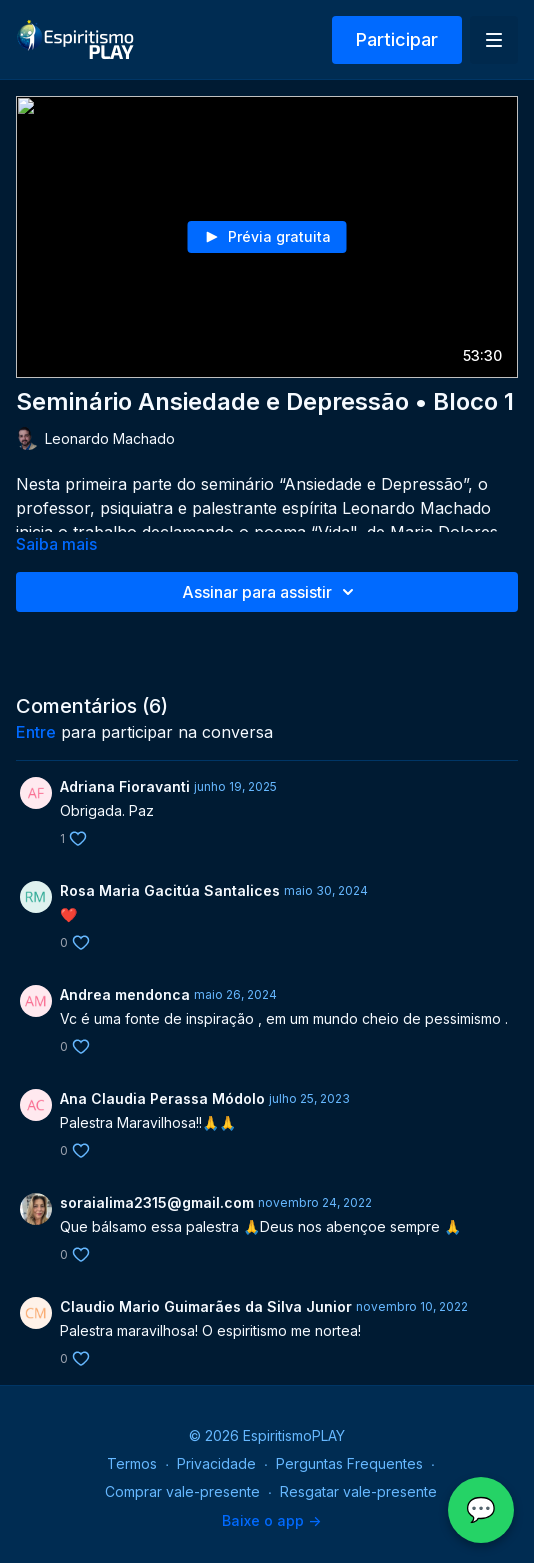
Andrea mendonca (125, 994)
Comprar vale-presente (182, 1491)
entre (36, 732)
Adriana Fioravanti (125, 786)
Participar (397, 39)
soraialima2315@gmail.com (157, 1202)
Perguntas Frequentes (349, 1463)
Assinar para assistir (271, 592)
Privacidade (216, 1463)
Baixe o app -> (271, 1520)
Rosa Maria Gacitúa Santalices (170, 890)
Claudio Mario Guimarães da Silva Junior (206, 1306)
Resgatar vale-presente (358, 1491)
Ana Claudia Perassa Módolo (162, 1098)
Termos (132, 1463)
